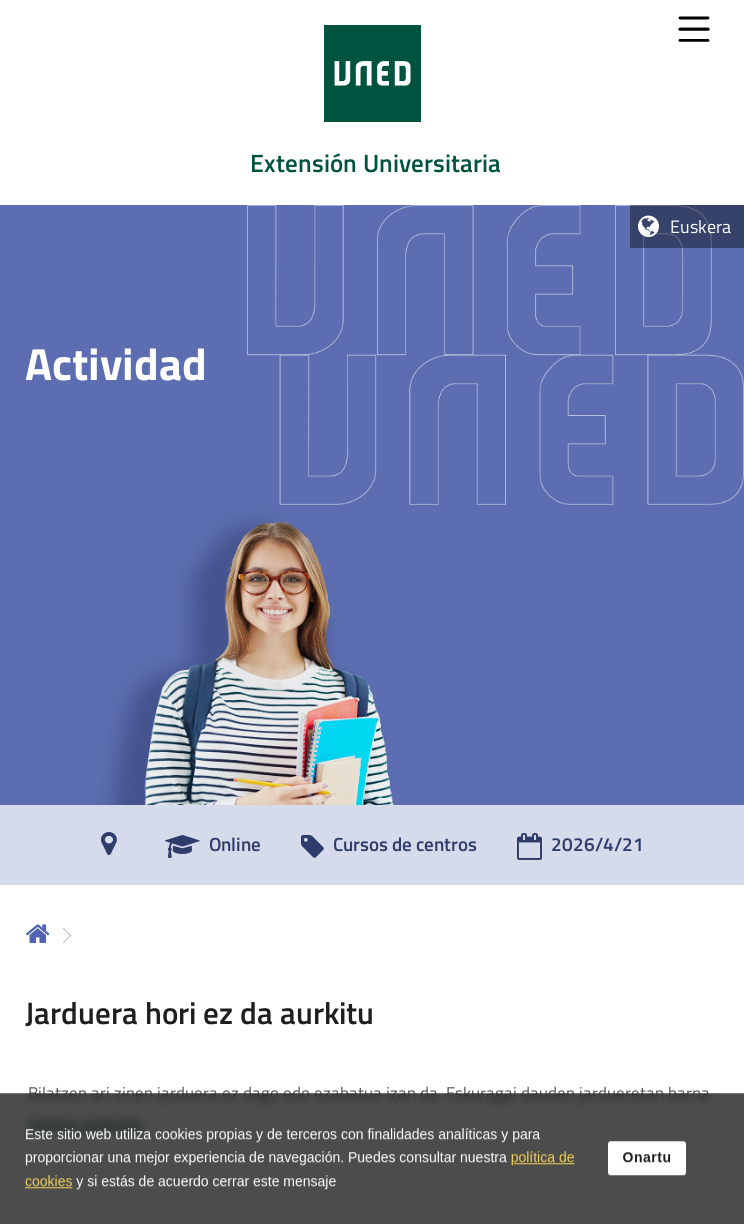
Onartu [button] (647, 1168)
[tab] (372, 102)
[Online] (213, 851)
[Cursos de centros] (389, 851)
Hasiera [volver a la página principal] (38, 933)
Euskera (700, 226)
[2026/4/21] (580, 851)
